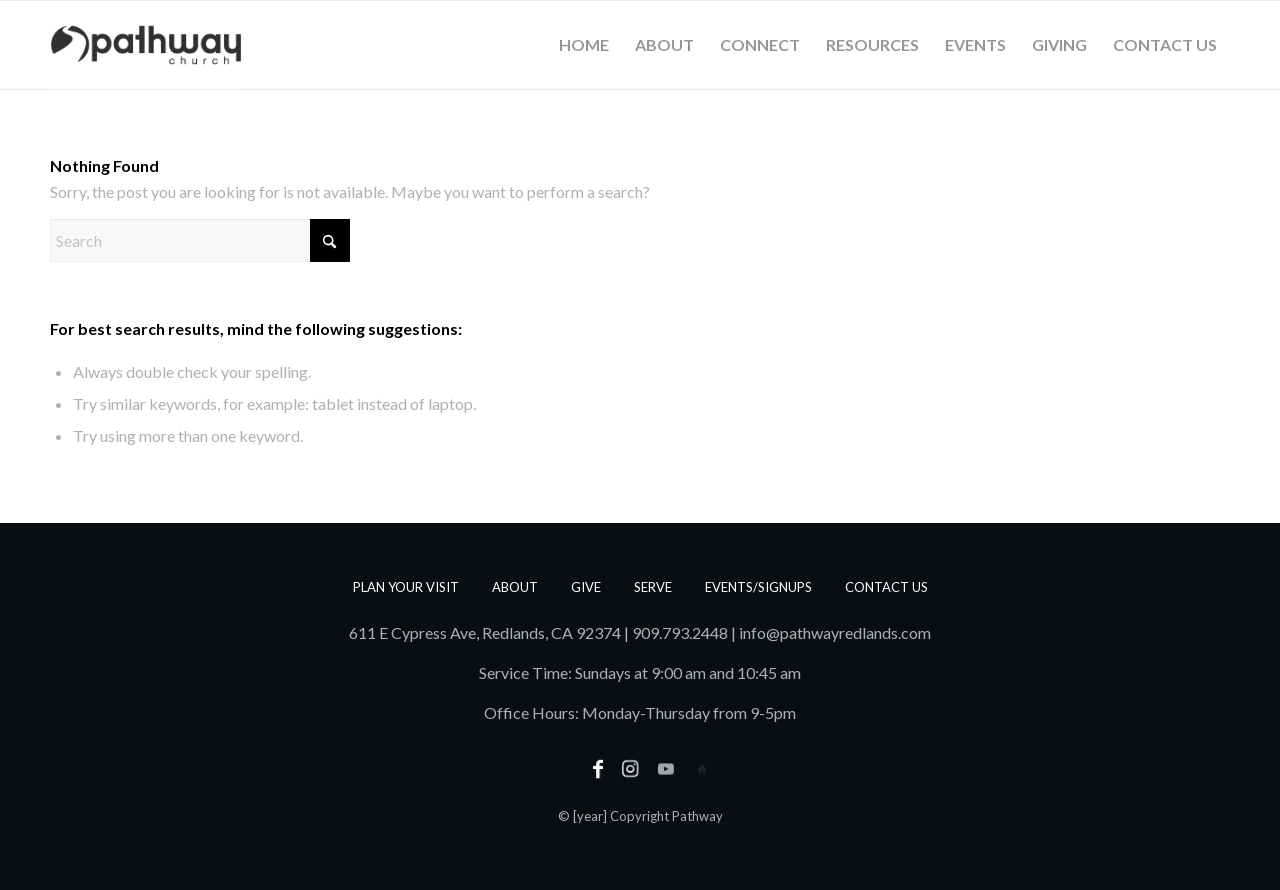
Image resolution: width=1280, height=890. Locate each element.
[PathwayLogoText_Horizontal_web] (146, 45)
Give (586, 587)
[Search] (200, 240)
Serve (653, 587)
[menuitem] (584, 45)
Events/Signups (758, 587)
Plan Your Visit (406, 587)
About (515, 587)
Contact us (886, 587)
